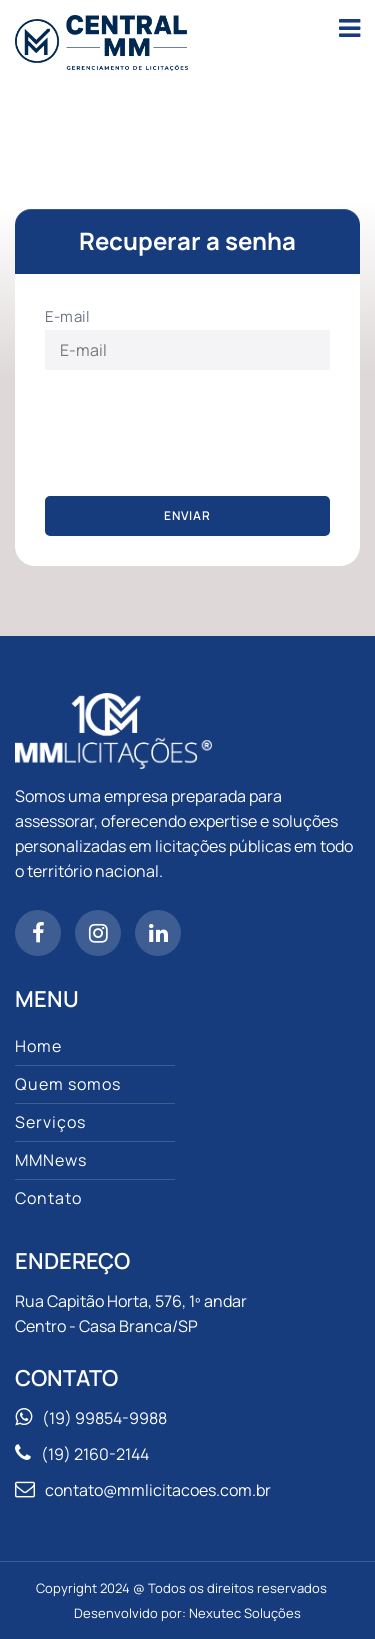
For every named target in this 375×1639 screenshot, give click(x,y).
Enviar (187, 515)
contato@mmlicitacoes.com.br (158, 1490)
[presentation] (197, 434)
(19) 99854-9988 (104, 1418)
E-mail (67, 316)
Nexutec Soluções (245, 1613)
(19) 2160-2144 (95, 1454)
